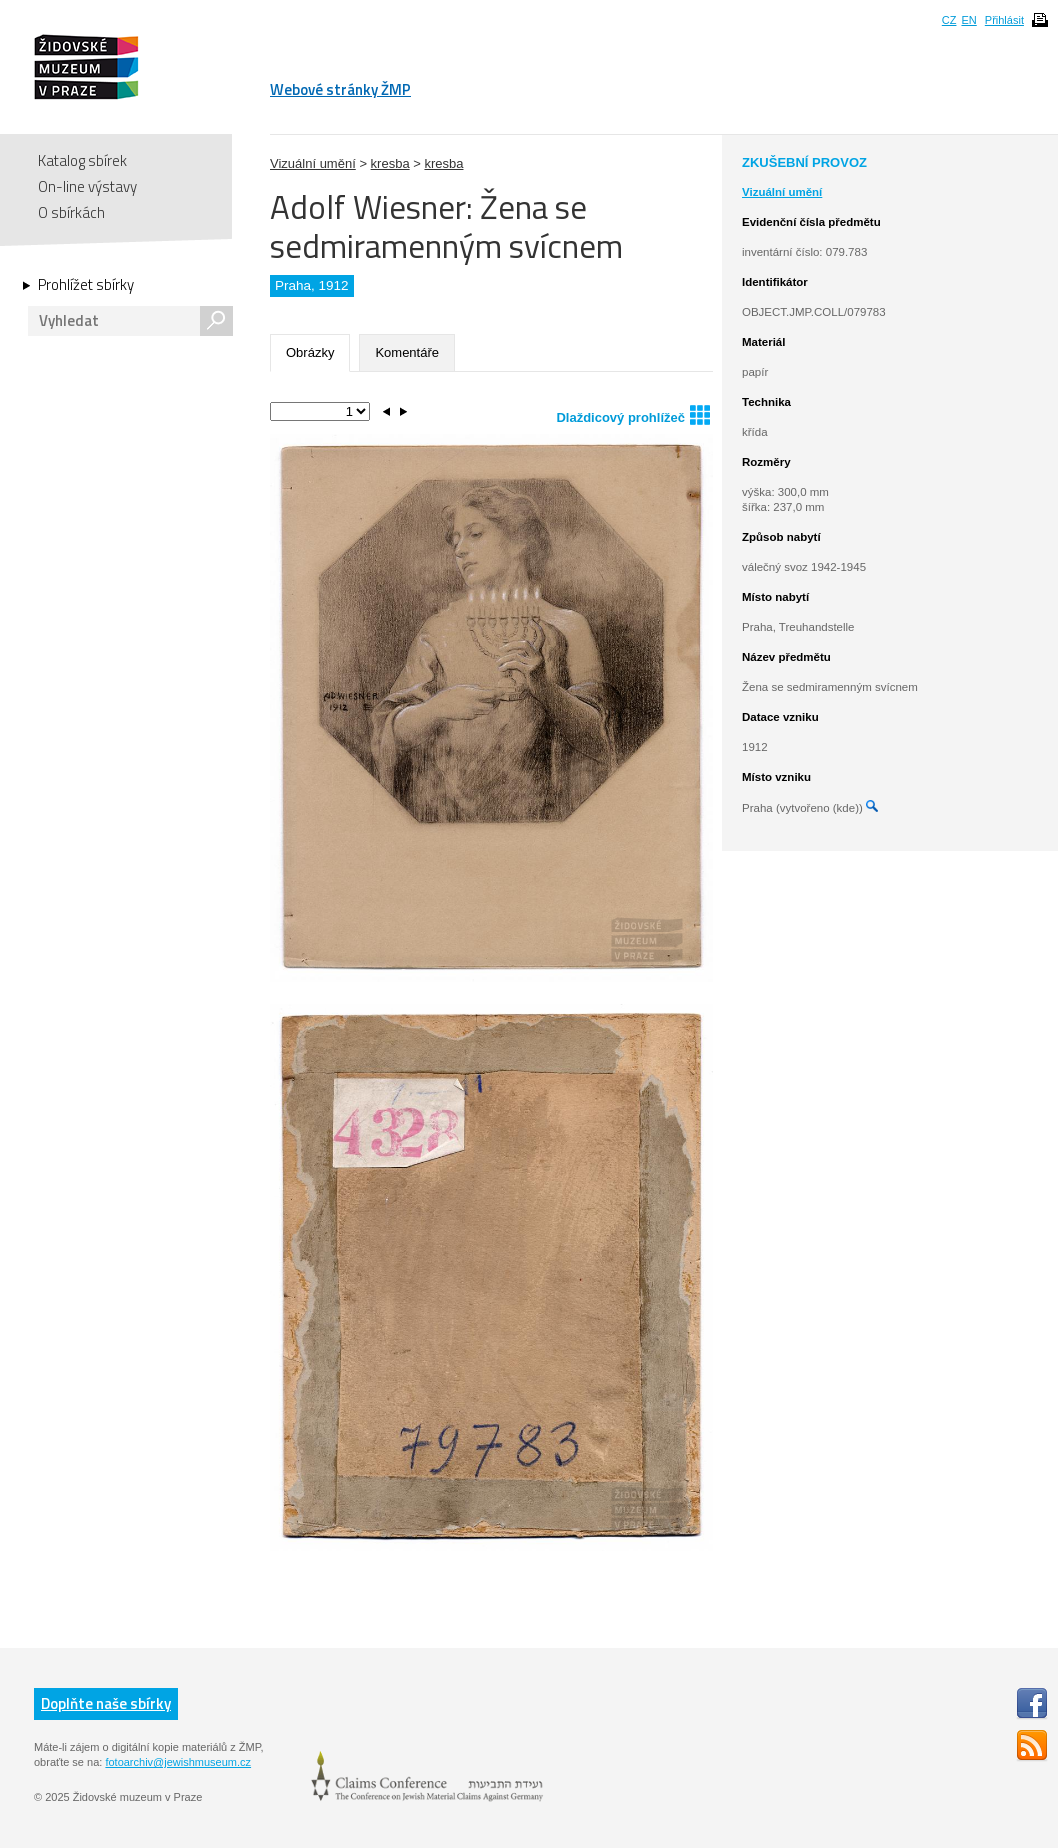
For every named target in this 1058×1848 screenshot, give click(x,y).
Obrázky (310, 352)
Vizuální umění (313, 163)
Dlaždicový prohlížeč (633, 414)
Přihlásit (1004, 20)
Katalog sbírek (82, 160)
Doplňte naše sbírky (106, 1703)
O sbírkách (71, 212)
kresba (390, 163)
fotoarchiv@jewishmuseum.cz (178, 1762)
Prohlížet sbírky (86, 285)
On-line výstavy (87, 186)
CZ (949, 20)
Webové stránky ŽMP (340, 89)
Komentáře (407, 352)
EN (968, 20)
